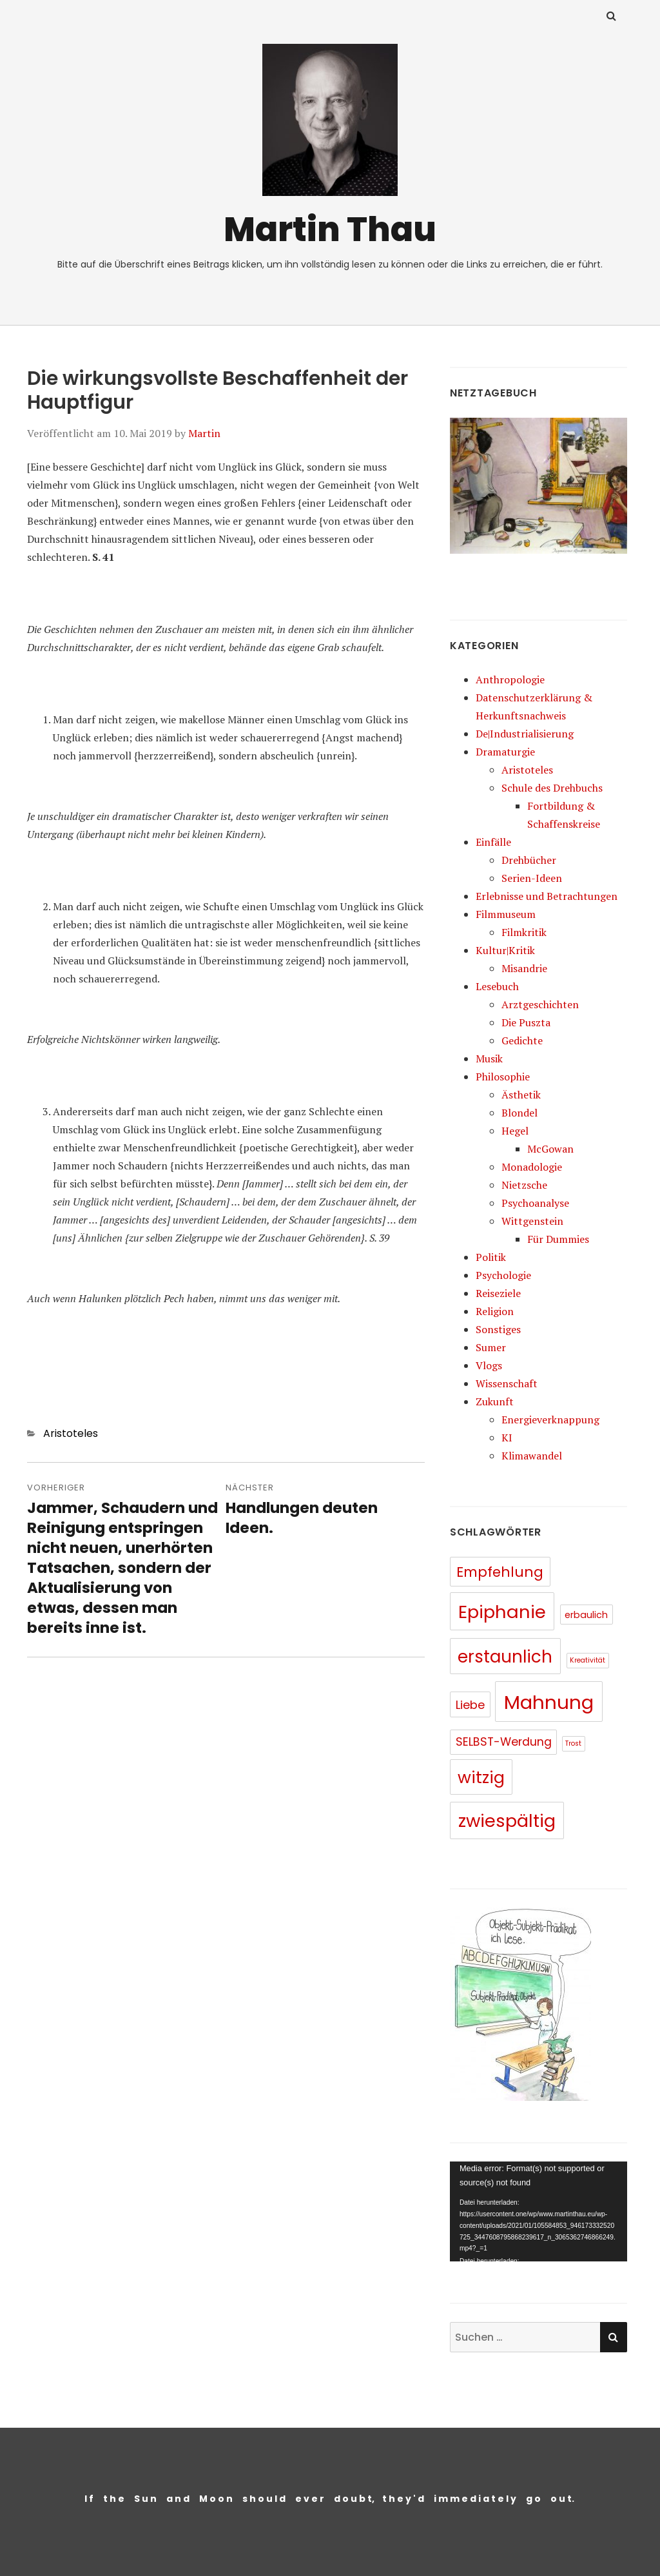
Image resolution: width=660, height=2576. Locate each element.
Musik (489, 1058)
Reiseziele (498, 1293)
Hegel (515, 1131)
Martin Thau (330, 229)
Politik (491, 1257)
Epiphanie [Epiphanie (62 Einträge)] (502, 1612)
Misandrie (524, 968)
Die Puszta (525, 1022)
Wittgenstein (532, 1221)
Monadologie (531, 1167)
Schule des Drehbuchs (552, 788)
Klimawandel (531, 1456)
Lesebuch (497, 986)
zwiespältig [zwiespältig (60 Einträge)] (507, 1820)
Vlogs (489, 1365)
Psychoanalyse (535, 1203)
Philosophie (503, 1076)
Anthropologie (510, 679)
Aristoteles (70, 1433)
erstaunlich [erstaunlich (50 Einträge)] (505, 1656)
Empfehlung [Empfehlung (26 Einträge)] (499, 1572)
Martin (204, 433)
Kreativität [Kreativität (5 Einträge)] (587, 1660)
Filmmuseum (506, 914)
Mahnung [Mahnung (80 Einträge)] (549, 1702)
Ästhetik (521, 1095)
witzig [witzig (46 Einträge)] (481, 1777)
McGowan (550, 1149)
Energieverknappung (550, 1419)
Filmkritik (524, 932)
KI (506, 1437)
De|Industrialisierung (525, 734)
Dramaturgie (505, 752)
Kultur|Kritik (505, 950)
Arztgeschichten (540, 1004)
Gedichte (522, 1040)
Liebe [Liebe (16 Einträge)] (470, 1705)
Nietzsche (524, 1185)
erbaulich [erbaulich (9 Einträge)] (586, 1614)
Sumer (491, 1347)
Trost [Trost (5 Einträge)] (573, 1743)
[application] (538, 2211)
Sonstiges (498, 1329)
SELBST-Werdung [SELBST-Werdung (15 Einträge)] (504, 1742)
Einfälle (493, 842)
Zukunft (495, 1401)
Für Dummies (558, 1239)
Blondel (519, 1113)
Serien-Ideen (531, 878)
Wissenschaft (507, 1383)
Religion (495, 1311)
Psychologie (503, 1275)
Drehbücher (528, 860)
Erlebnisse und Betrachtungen (546, 896)
